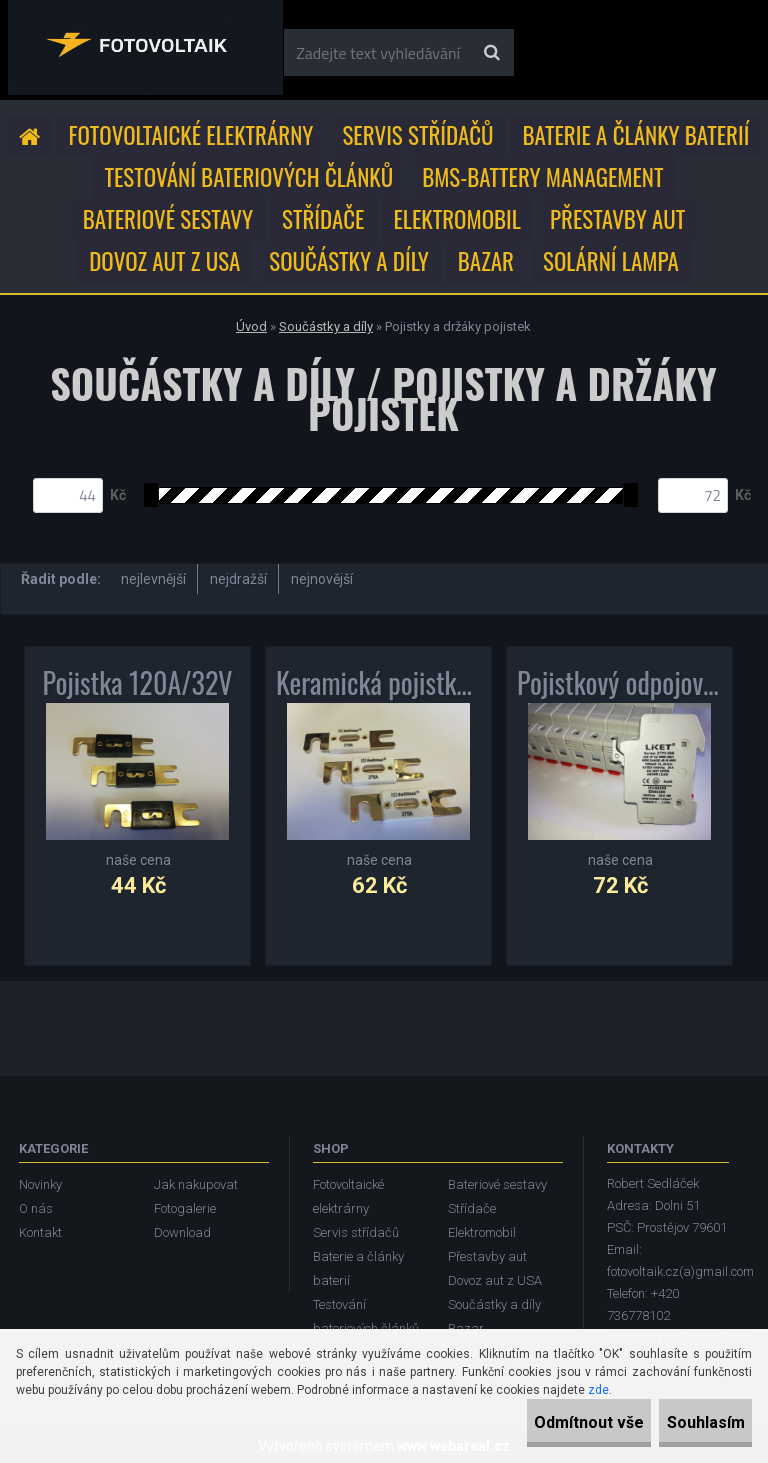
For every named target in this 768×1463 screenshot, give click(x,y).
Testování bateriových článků (248, 177)
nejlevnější (153, 579)
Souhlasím (688, 1422)
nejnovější (322, 579)
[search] (491, 53)
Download (182, 1232)
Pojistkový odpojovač (619, 683)
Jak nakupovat (196, 1184)
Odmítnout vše (536, 1422)
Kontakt (40, 1232)
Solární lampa (611, 261)
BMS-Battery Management (542, 177)
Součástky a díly (349, 261)
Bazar (486, 261)
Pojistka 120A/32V (138, 683)
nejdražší (238, 579)
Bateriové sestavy (168, 219)
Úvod (251, 326)
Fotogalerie (185, 1208)
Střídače (323, 219)
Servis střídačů (417, 135)
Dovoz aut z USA (164, 261)
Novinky (40, 1184)
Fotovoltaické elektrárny (191, 135)
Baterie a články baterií (636, 135)
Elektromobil (456, 219)
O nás (36, 1208)
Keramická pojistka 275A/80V (378, 683)
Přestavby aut (617, 219)
